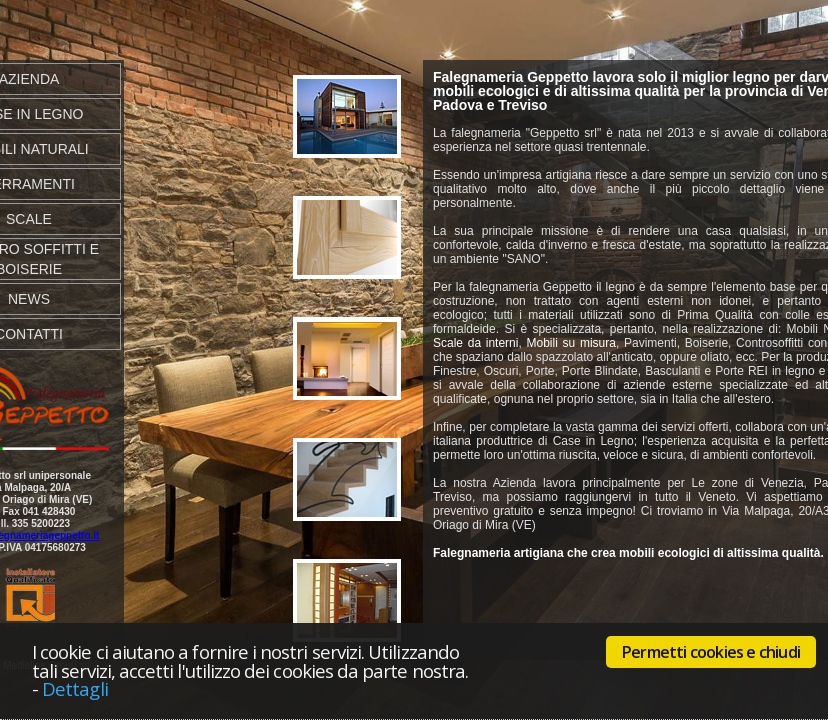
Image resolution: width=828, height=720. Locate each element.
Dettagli (75, 688)
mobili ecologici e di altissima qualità (556, 91)
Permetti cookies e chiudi (711, 652)
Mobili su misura (571, 343)
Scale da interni (475, 343)
